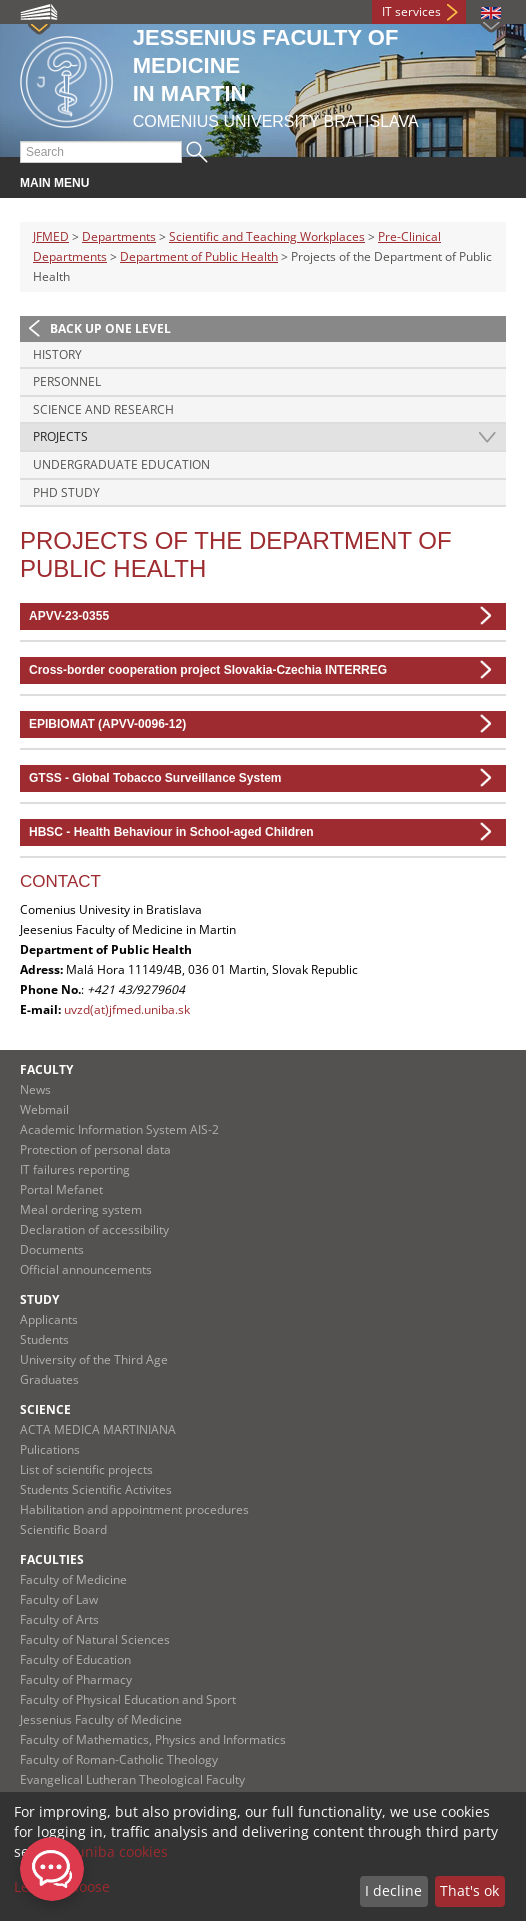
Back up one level (110, 328)
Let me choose (62, 1886)
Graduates (49, 1379)
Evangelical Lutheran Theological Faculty (132, 1779)
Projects (60, 436)
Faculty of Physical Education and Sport (128, 1699)
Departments (119, 236)
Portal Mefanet (61, 1189)
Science (45, 1409)
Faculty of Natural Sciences (95, 1639)
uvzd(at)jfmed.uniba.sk (127, 1009)
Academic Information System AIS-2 (119, 1129)
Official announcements (86, 1269)
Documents (52, 1249)
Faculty (46, 1069)
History (57, 354)
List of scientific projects (86, 1469)
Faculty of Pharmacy (76, 1679)
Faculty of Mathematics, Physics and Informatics (153, 1739)
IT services (411, 11)
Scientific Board (63, 1529)
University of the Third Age (94, 1359)
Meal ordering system (81, 1209)
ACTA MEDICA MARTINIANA (98, 1429)
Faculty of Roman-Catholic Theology (119, 1759)
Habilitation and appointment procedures (134, 1509)
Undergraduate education (121, 464)
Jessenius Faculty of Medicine (101, 1719)
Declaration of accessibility (94, 1229)
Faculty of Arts (59, 1619)
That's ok (469, 1890)
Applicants (49, 1319)
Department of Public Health (199, 256)
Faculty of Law (59, 1599)
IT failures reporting (75, 1169)
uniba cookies (122, 1851)
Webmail (44, 1109)
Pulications (50, 1449)
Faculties (52, 1559)
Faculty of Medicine (73, 1579)
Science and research (103, 409)
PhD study (66, 492)
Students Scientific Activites (96, 1489)
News (35, 1089)
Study (39, 1299)
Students (44, 1339)
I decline (393, 1890)
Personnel (67, 381)
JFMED (51, 236)
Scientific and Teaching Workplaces (267, 236)
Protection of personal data (95, 1149)
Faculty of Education (75, 1659)
